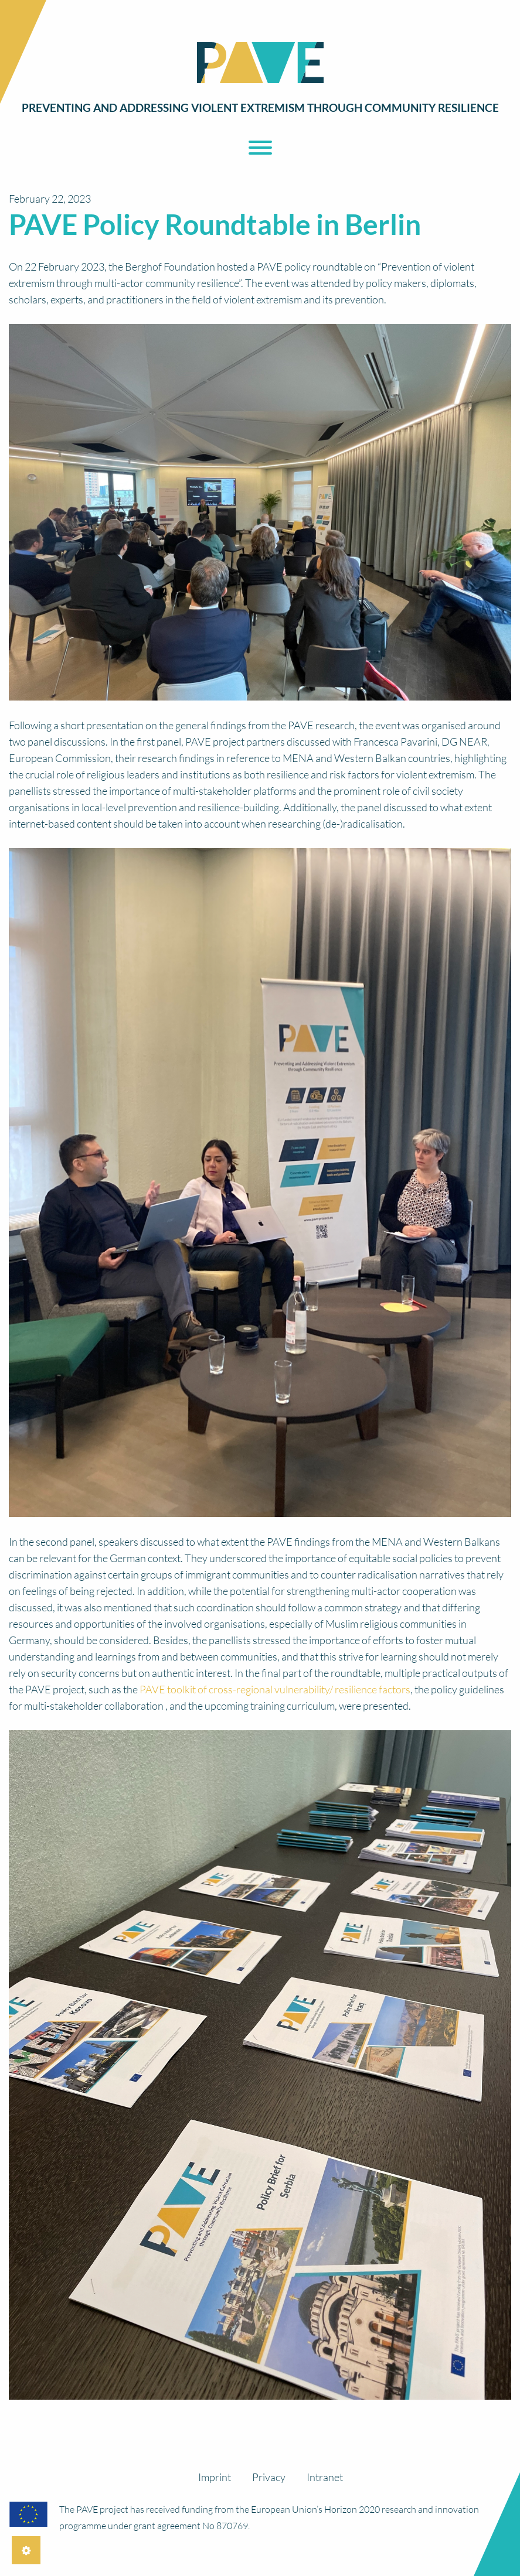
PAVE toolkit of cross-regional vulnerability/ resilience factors (275, 1689)
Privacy (269, 2477)
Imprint (214, 2477)
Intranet (325, 2477)
